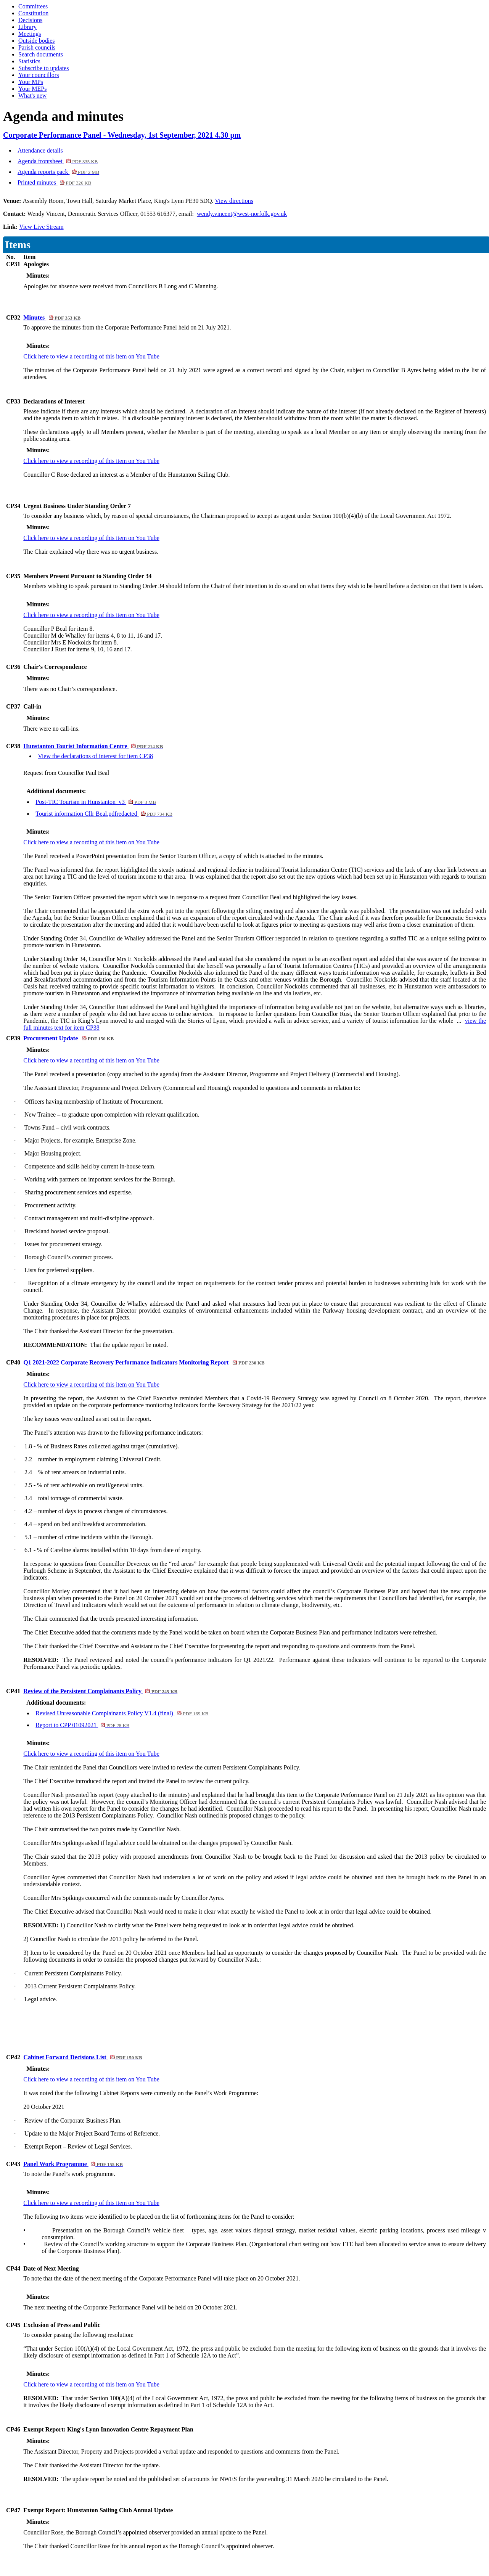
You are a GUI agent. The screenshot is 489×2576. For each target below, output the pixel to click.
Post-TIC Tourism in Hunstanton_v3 (95, 802)
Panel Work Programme (73, 2164)
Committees (33, 6)
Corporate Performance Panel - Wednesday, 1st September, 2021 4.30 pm (122, 135)
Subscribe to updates (43, 68)
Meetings (29, 34)
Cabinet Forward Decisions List (82, 2057)
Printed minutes (54, 182)
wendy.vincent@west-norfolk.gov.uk (242, 214)
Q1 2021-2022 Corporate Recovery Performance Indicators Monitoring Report (143, 1362)
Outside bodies (36, 40)
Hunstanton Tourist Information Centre (93, 746)
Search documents (40, 54)
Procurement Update (68, 1038)
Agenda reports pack (58, 172)
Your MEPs (32, 88)
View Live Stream (41, 226)
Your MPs (30, 82)
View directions (234, 201)
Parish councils (36, 47)
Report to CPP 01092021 (82, 1725)
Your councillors (38, 75)
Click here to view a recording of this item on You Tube (91, 356)
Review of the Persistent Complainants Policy (100, 1691)
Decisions (30, 20)
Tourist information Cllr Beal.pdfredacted (103, 813)
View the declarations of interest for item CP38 (95, 756)
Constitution (33, 13)
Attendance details (40, 150)
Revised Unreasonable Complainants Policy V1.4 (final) (121, 1713)
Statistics (29, 61)
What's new (32, 95)
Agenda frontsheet (58, 161)
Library (27, 27)
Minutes (51, 317)
